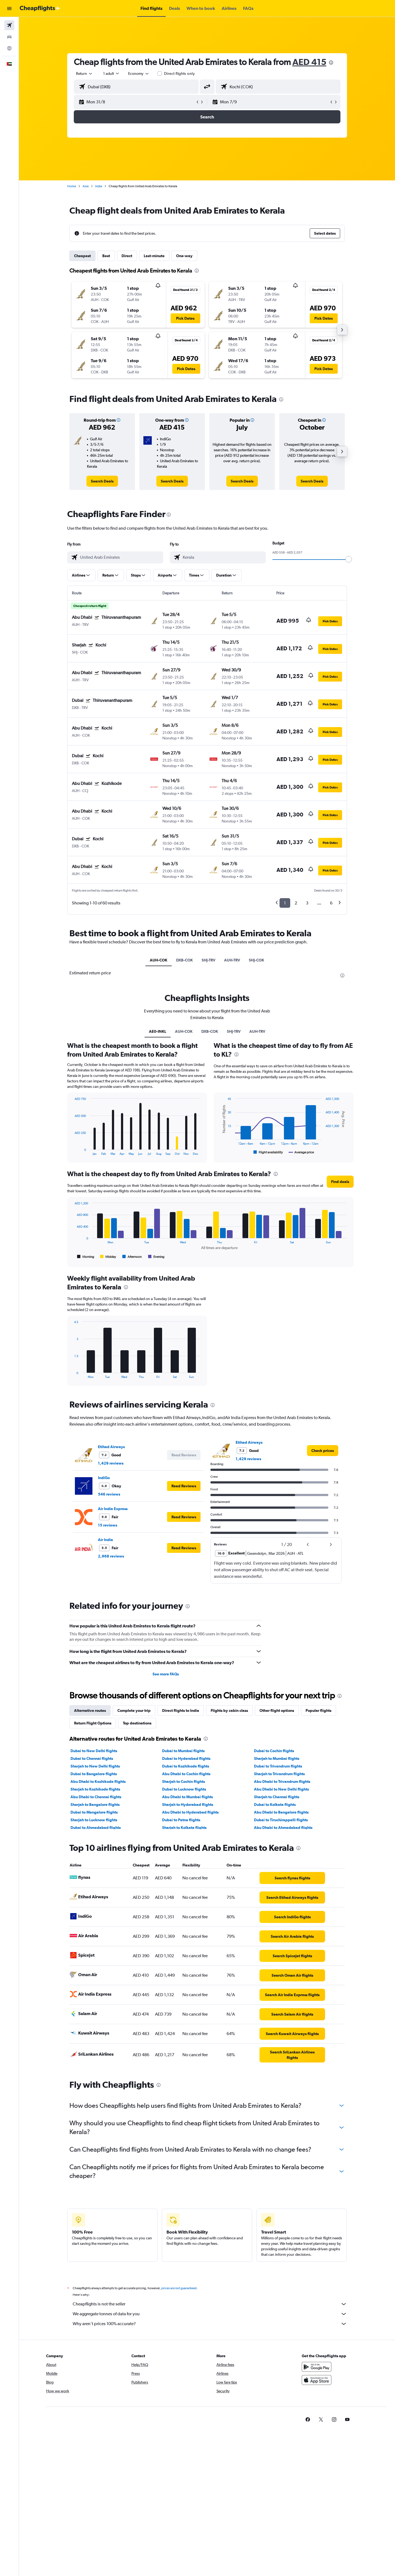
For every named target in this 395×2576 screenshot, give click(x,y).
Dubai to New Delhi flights (93, 1751)
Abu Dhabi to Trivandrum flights (282, 1781)
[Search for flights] (9, 25)
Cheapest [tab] (82, 256)
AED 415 (309, 62)
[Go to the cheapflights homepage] (40, 8)
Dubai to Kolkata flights (275, 1804)
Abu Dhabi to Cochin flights (186, 1774)
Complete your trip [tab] (134, 1710)
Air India (105, 1539)
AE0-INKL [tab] (157, 1031)
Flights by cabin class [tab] (229, 1710)
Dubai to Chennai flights (91, 1758)
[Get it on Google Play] (316, 2373)
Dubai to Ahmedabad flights (95, 1827)
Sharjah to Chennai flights (276, 1797)
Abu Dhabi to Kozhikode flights (98, 1781)
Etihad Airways (111, 1447)
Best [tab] (106, 256)
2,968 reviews (111, 1556)
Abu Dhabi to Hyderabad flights (190, 1812)
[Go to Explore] (9, 48)
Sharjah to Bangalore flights (95, 1804)
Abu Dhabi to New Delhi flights (281, 1789)
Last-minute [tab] (154, 256)
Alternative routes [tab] (90, 1710)
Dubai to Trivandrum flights (278, 1766)
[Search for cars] (9, 36)
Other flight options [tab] (276, 1710)
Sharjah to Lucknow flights (93, 1820)
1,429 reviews (110, 1463)
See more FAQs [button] (166, 1674)
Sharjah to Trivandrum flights (279, 1774)
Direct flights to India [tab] (180, 1710)
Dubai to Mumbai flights (183, 1751)
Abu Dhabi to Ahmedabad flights (283, 1827)
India (98, 186)
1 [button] (285, 903)
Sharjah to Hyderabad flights (187, 1804)
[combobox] (84, 73)
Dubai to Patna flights (181, 1820)
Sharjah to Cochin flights (183, 1781)
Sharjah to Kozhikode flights (95, 1789)
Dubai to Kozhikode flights (185, 1766)
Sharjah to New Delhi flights (95, 1766)
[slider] (348, 559)
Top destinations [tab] (137, 1723)
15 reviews (107, 1525)
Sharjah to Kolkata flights (184, 1827)
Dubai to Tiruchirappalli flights (281, 1820)
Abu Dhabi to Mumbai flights (187, 1797)
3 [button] (307, 903)
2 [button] (296, 903)
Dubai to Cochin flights (274, 1751)
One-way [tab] (184, 256)
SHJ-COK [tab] (256, 960)
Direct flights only (179, 73)
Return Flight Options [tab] (92, 1723)
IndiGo (104, 1478)
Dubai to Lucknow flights (184, 1789)
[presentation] (331, 62)
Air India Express (113, 1509)
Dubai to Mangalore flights (94, 1812)
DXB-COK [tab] (184, 960)
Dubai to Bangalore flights (93, 1774)
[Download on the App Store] (316, 2386)
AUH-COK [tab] (158, 960)
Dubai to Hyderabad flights (186, 1758)
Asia (86, 186)
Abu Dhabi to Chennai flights (95, 1797)
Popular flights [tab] (318, 1710)
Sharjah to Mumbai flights (276, 1758)
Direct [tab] (127, 256)
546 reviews (109, 1494)
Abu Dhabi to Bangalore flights (281, 1812)
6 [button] (331, 903)
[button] (9, 8)
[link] (102, 481)
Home (71, 186)
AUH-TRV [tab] (232, 960)
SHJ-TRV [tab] (208, 960)
